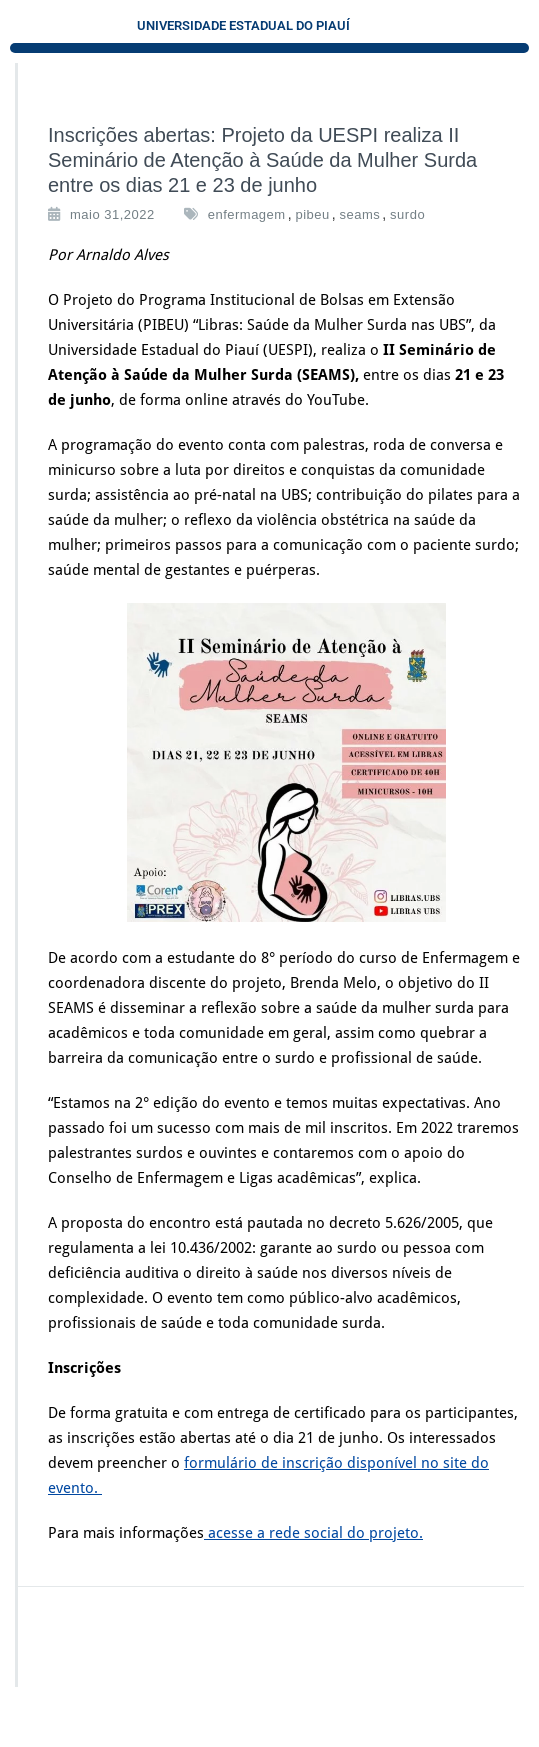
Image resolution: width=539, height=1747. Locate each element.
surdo (407, 214)
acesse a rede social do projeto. (313, 1533)
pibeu (312, 214)
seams (360, 214)
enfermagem (247, 214)
